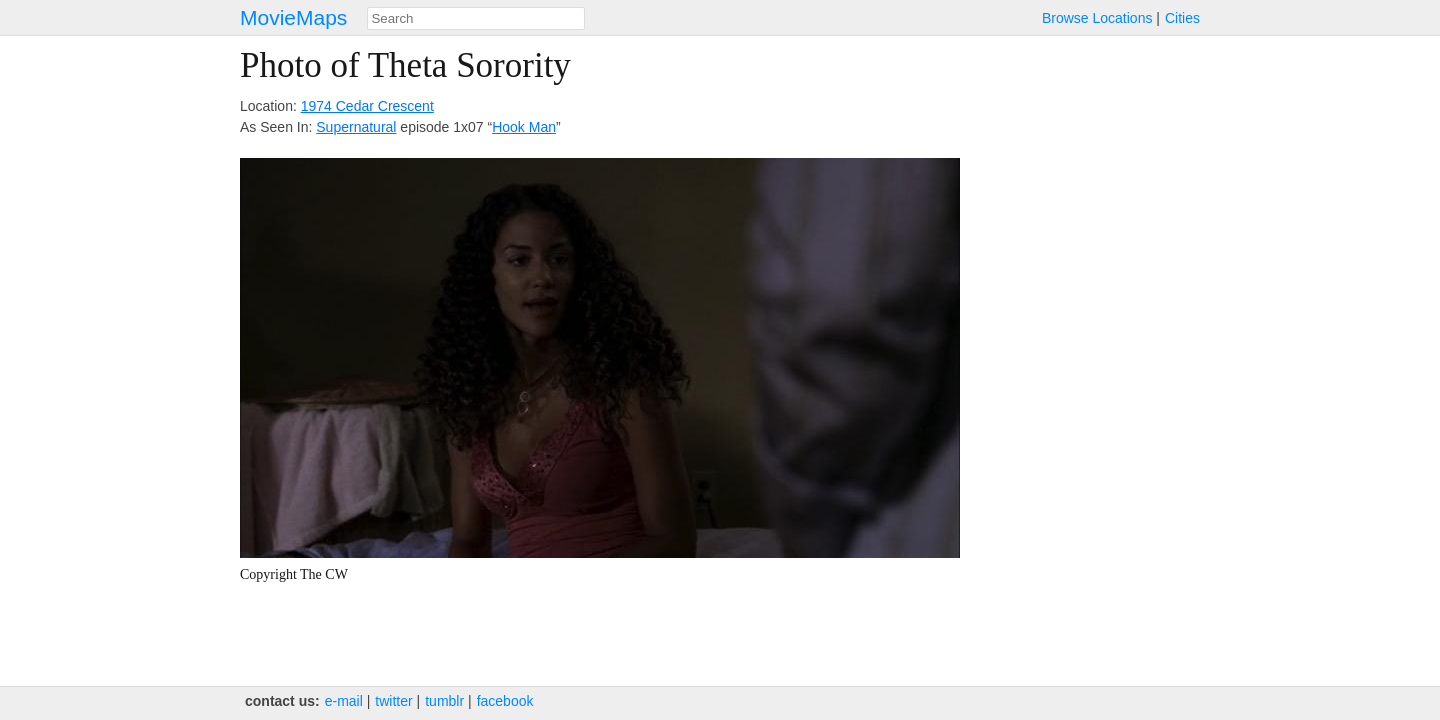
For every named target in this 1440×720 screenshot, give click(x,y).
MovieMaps (293, 17)
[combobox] (476, 18)
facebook (505, 701)
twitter (393, 701)
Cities (1182, 18)
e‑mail (344, 701)
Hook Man (524, 127)
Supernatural (356, 127)
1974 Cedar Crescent (367, 106)
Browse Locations (1097, 18)
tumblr (444, 701)
